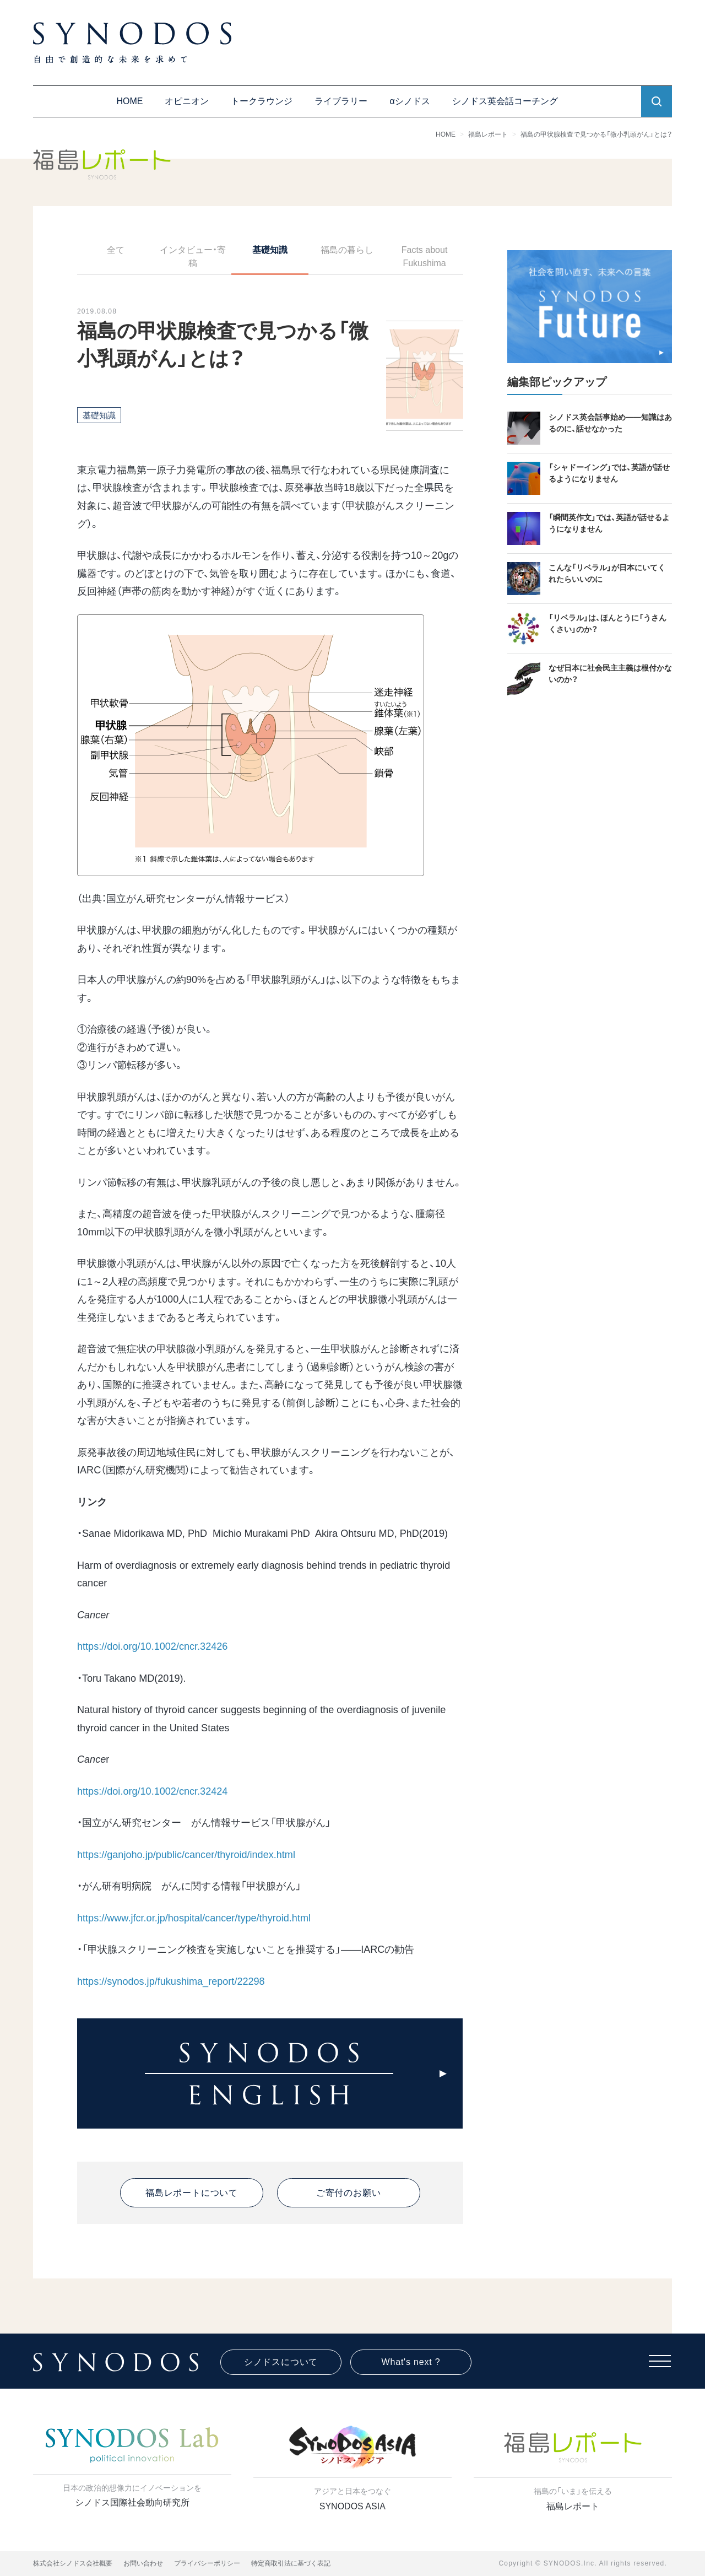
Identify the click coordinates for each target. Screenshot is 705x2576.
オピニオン (187, 101)
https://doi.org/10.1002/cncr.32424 (152, 1791)
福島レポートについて (191, 2192)
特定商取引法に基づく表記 (290, 2563)
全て (115, 250)
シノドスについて (281, 2362)
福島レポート (488, 134)
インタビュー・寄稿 (193, 256)
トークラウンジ (261, 101)
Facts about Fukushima (425, 256)
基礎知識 (270, 250)
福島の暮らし (347, 250)
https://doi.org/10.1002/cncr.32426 (152, 1646)
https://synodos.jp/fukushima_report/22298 (171, 1981)
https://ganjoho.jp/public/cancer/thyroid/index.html (186, 1854)
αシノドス (409, 101)
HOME (129, 101)
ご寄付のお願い (348, 2192)
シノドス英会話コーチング (505, 101)
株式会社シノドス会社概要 (72, 2563)
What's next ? (411, 2362)
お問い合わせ (143, 2563)
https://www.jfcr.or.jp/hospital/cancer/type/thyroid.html (194, 1918)
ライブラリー (340, 101)
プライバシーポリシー (207, 2563)
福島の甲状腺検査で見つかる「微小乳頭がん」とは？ (596, 134)
